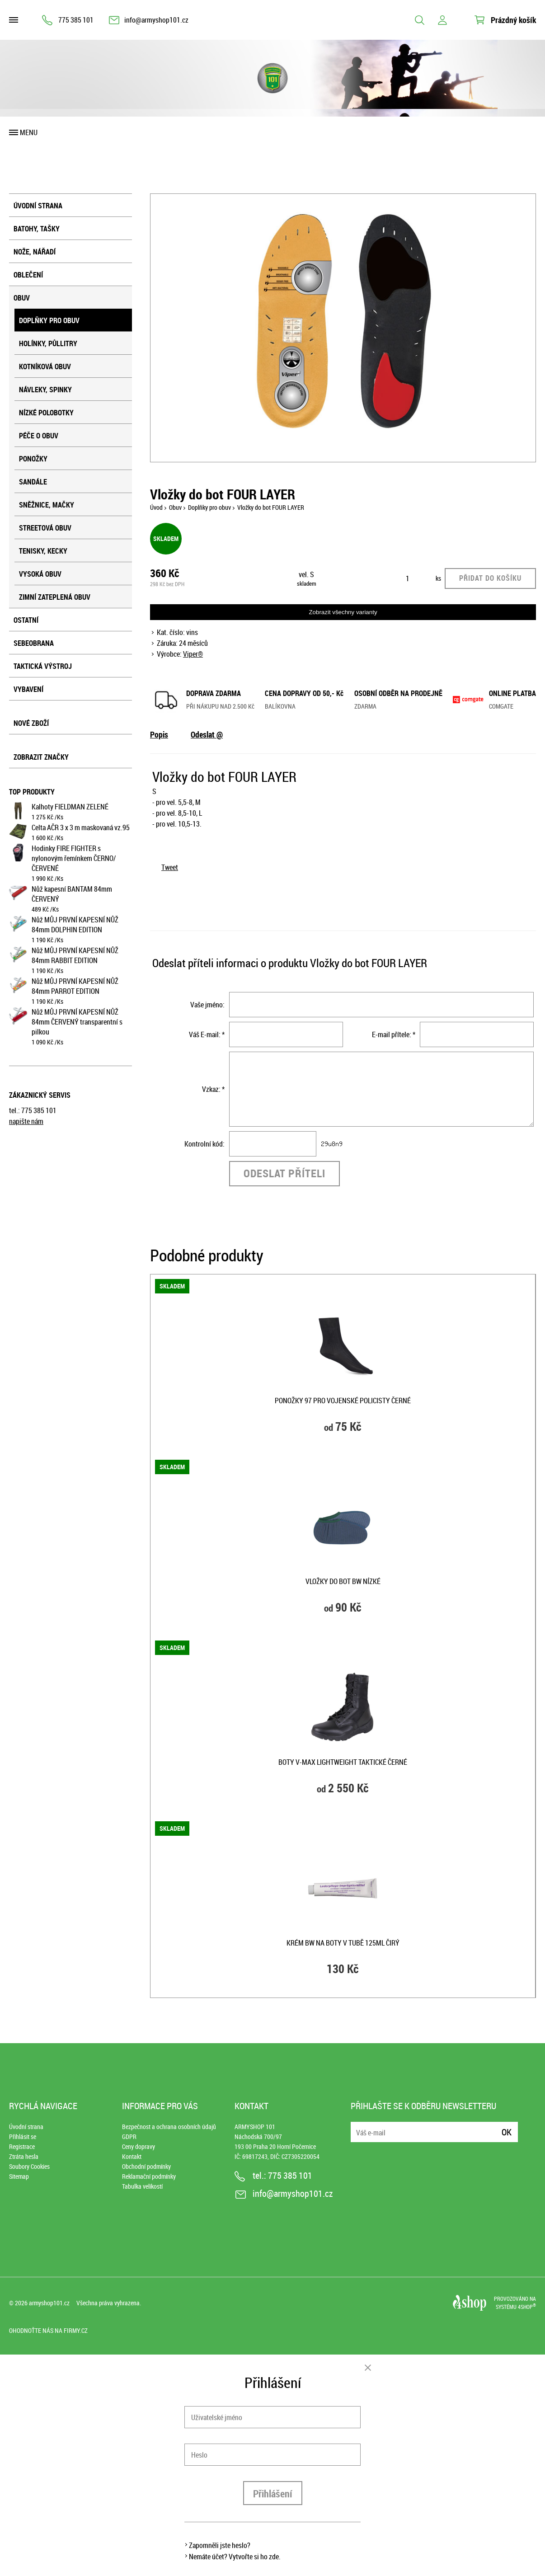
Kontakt (131, 2156)
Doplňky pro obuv (49, 320)
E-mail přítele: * (393, 1034)
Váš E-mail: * (207, 1034)
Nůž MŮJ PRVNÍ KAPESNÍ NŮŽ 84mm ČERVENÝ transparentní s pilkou (77, 1022)
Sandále (33, 482)
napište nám (26, 1121)
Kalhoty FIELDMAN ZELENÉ (70, 807)
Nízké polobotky (46, 413)
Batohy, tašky (37, 229)
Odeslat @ (207, 734)
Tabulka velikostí (142, 2186)
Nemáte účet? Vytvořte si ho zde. (235, 2557)
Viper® (193, 654)
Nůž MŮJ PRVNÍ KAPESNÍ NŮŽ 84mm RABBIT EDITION (75, 955)
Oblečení (28, 275)
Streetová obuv (45, 528)
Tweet (169, 867)
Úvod (156, 507)
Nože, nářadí (35, 252)
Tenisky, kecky (43, 551)
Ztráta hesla (23, 2156)
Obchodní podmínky (146, 2166)
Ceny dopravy (138, 2146)
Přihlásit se (22, 2136)
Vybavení (28, 689)
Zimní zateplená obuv (54, 597)
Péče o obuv (38, 436)
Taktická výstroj (43, 666)
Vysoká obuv (40, 574)
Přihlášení (272, 2493)
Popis (159, 734)
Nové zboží (31, 723)
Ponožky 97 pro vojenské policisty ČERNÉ (343, 1401)
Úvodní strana (38, 206)
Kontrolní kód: (204, 1144)
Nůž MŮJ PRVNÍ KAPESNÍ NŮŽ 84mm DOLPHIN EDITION (75, 925)
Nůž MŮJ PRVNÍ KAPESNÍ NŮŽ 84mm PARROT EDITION (75, 986)
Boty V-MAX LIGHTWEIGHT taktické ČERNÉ (342, 1762)
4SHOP (527, 2306)
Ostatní (26, 620)
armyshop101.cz (49, 2303)
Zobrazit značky (41, 757)
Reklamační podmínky (149, 2176)
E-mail (358, 2126)
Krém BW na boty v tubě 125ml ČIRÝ (343, 1943)
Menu (29, 132)
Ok (507, 2132)
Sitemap (19, 2176)
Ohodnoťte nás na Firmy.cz (48, 2330)
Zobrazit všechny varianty (343, 612)
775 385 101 (76, 20)
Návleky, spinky (45, 390)
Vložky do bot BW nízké (343, 1581)
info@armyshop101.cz (156, 20)
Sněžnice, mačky (46, 505)
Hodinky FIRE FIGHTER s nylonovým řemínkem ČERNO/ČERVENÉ (74, 858)
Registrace (22, 2146)
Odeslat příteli (284, 1173)
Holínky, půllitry (48, 343)
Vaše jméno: (207, 1005)
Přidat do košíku (490, 578)
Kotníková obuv (45, 366)
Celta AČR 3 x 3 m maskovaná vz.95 (81, 827)
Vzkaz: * (213, 1089)
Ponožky (33, 459)
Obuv (22, 298)
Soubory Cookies (29, 2166)
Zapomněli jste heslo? (219, 2545)
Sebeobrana (34, 643)
